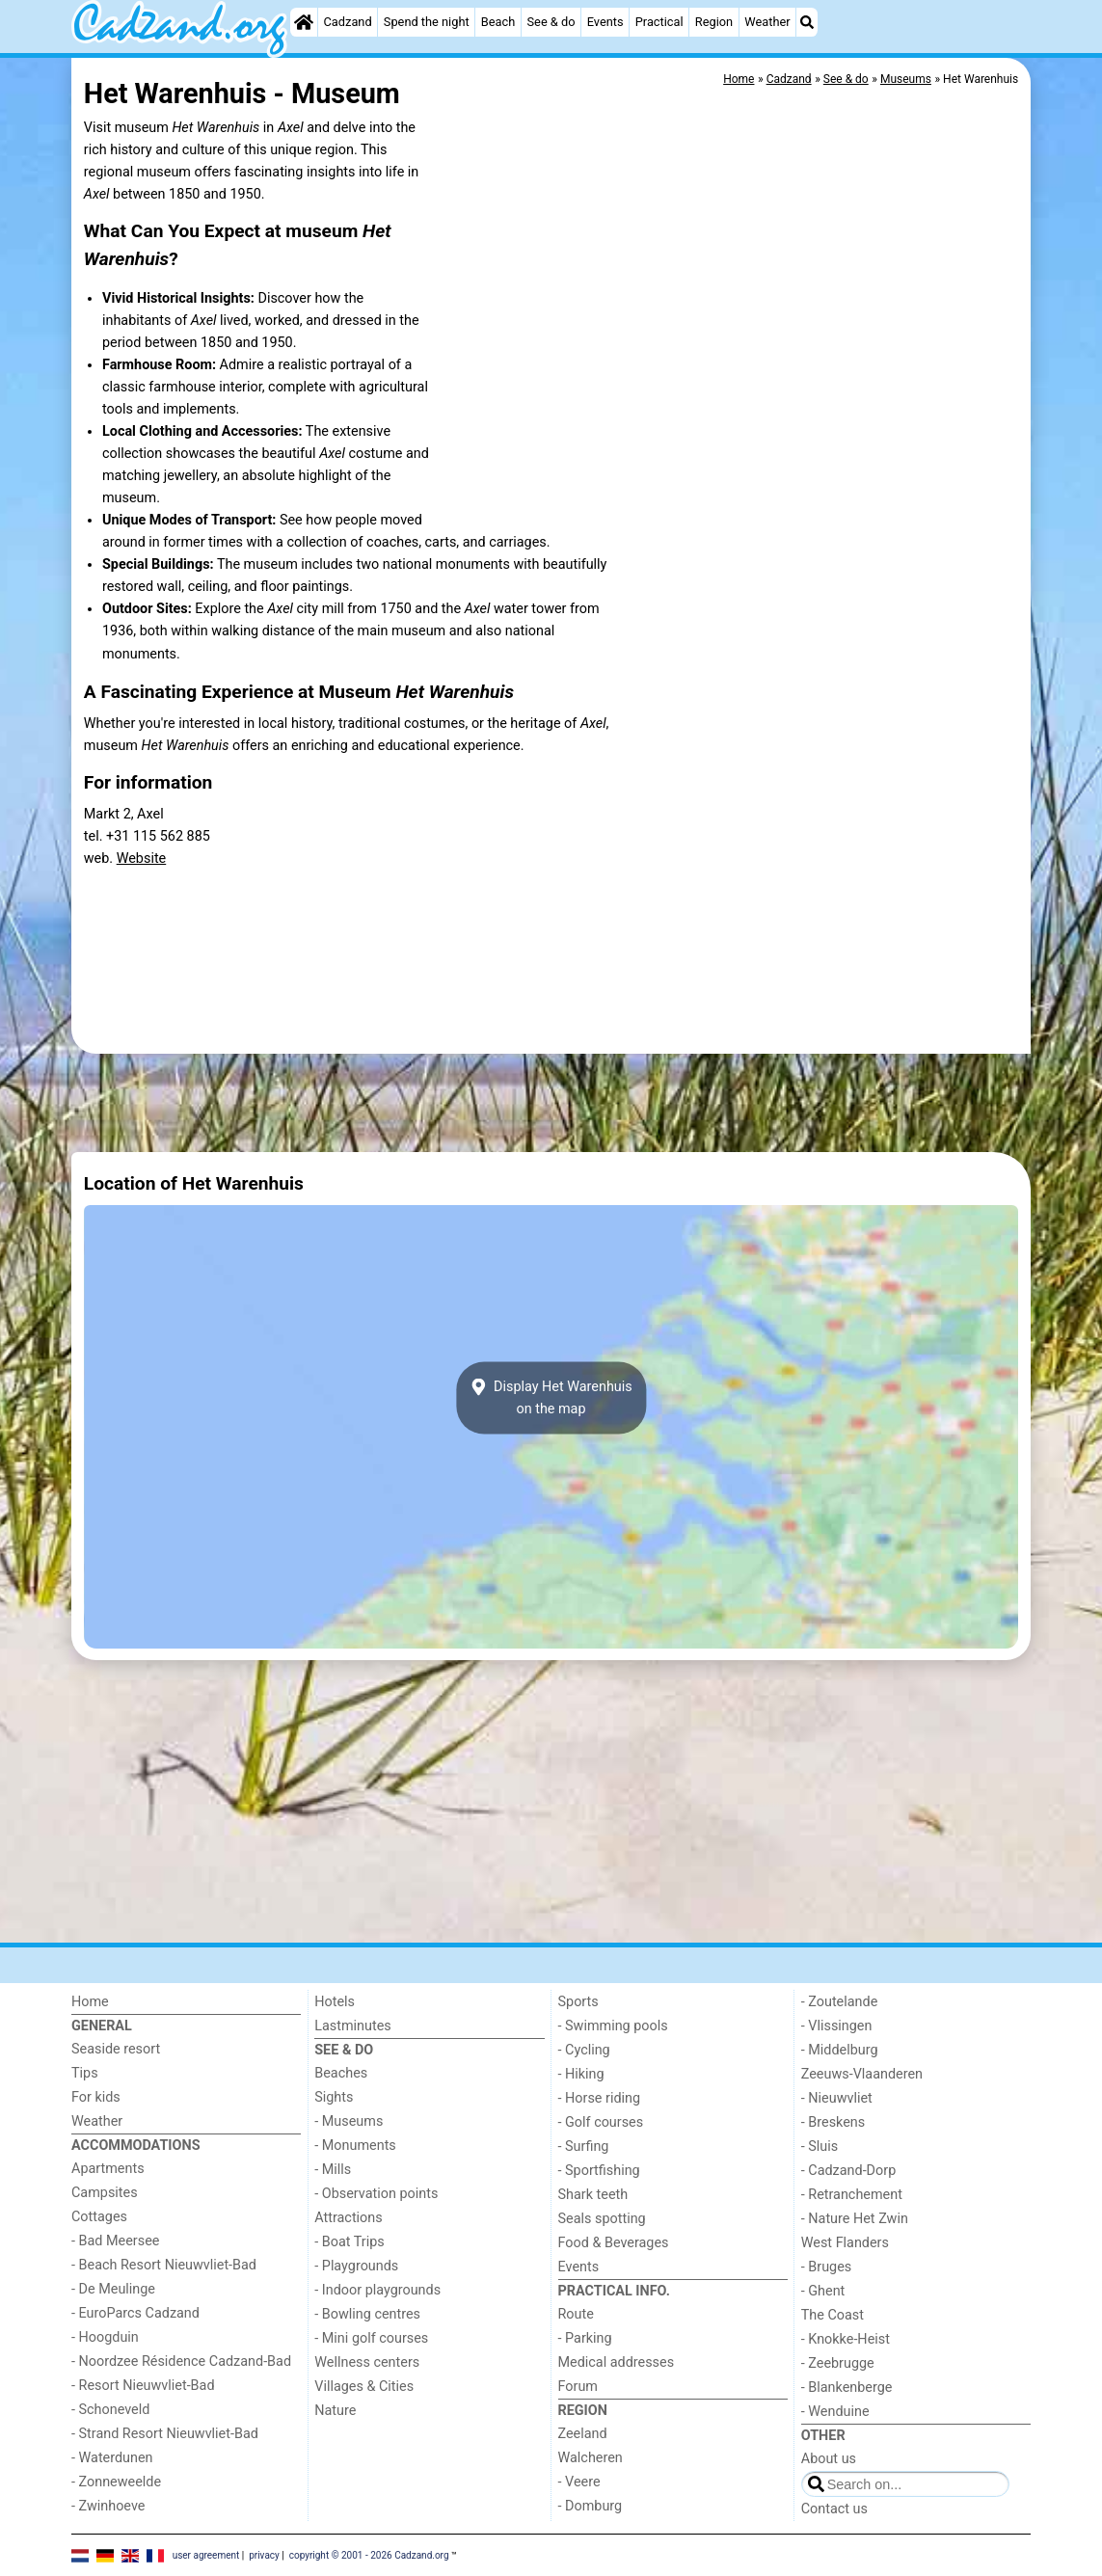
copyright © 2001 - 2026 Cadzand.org (369, 2554)
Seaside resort (115, 2049)
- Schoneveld (110, 2410)
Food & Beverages (613, 2243)
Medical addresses (616, 2362)
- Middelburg (839, 2050)
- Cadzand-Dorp (848, 2170)
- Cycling (584, 2050)
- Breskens (833, 2122)
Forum (578, 2386)
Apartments (108, 2168)
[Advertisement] (551, 1103)
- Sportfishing (599, 2170)
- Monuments (355, 2145)
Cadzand (348, 21)
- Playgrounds (356, 2266)
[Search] (807, 22)
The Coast (832, 2315)
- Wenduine (835, 2411)
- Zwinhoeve (108, 2506)
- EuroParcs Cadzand (135, 2313)
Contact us (834, 2509)
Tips (84, 2073)
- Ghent (823, 2291)
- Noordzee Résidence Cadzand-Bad (181, 2361)
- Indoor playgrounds (377, 2290)
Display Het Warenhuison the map (551, 1398)
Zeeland (582, 2434)
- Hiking (581, 2074)
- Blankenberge (847, 2387)
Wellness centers (366, 2362)
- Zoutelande (839, 2002)
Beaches (340, 2073)
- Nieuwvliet (837, 2098)
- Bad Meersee (115, 2241)
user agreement (206, 2554)
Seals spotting (602, 2219)
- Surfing (583, 2146)
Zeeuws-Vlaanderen (862, 2074)
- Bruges (826, 2267)
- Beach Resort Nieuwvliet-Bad (163, 2265)
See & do (551, 21)
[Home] (303, 22)
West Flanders (845, 2243)
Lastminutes (352, 2026)
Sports (578, 2002)
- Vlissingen (837, 2026)
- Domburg (590, 2506)
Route (576, 2314)
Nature (335, 2410)
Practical (659, 21)
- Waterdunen (112, 2458)
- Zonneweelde (116, 2482)
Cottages (99, 2217)
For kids (96, 2097)
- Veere (579, 2482)
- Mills (332, 2169)
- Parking (585, 2338)
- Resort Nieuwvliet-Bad (143, 2385)
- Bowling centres (367, 2314)
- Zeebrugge (837, 2363)
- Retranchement (851, 2195)
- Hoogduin (105, 2337)
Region (714, 21)
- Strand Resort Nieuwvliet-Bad (164, 2434)
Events (605, 21)
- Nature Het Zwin (854, 2219)
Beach (498, 21)
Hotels (334, 2002)
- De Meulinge (113, 2289)
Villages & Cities (364, 2386)
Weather (767, 21)
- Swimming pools (613, 2026)
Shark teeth (593, 2195)
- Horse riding (599, 2098)
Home (90, 2002)
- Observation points (376, 2194)
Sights (333, 2097)
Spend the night (427, 21)
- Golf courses (601, 2122)
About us (828, 2459)
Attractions (348, 2218)
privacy (264, 2554)
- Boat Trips (349, 2242)
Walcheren (590, 2458)
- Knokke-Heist (845, 2339)
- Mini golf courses (371, 2338)
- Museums (348, 2121)
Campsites (104, 2193)
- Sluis (819, 2146)
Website (142, 858)
